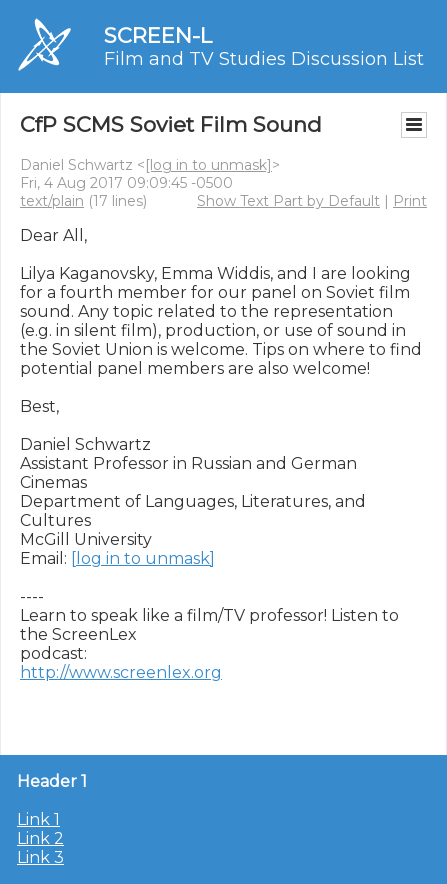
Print (410, 201)
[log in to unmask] (208, 165)
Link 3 (40, 857)
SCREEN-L (158, 35)
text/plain (52, 201)
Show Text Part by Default (288, 201)
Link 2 (40, 838)
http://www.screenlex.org (121, 672)
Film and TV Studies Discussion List (264, 59)
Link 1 (38, 819)
